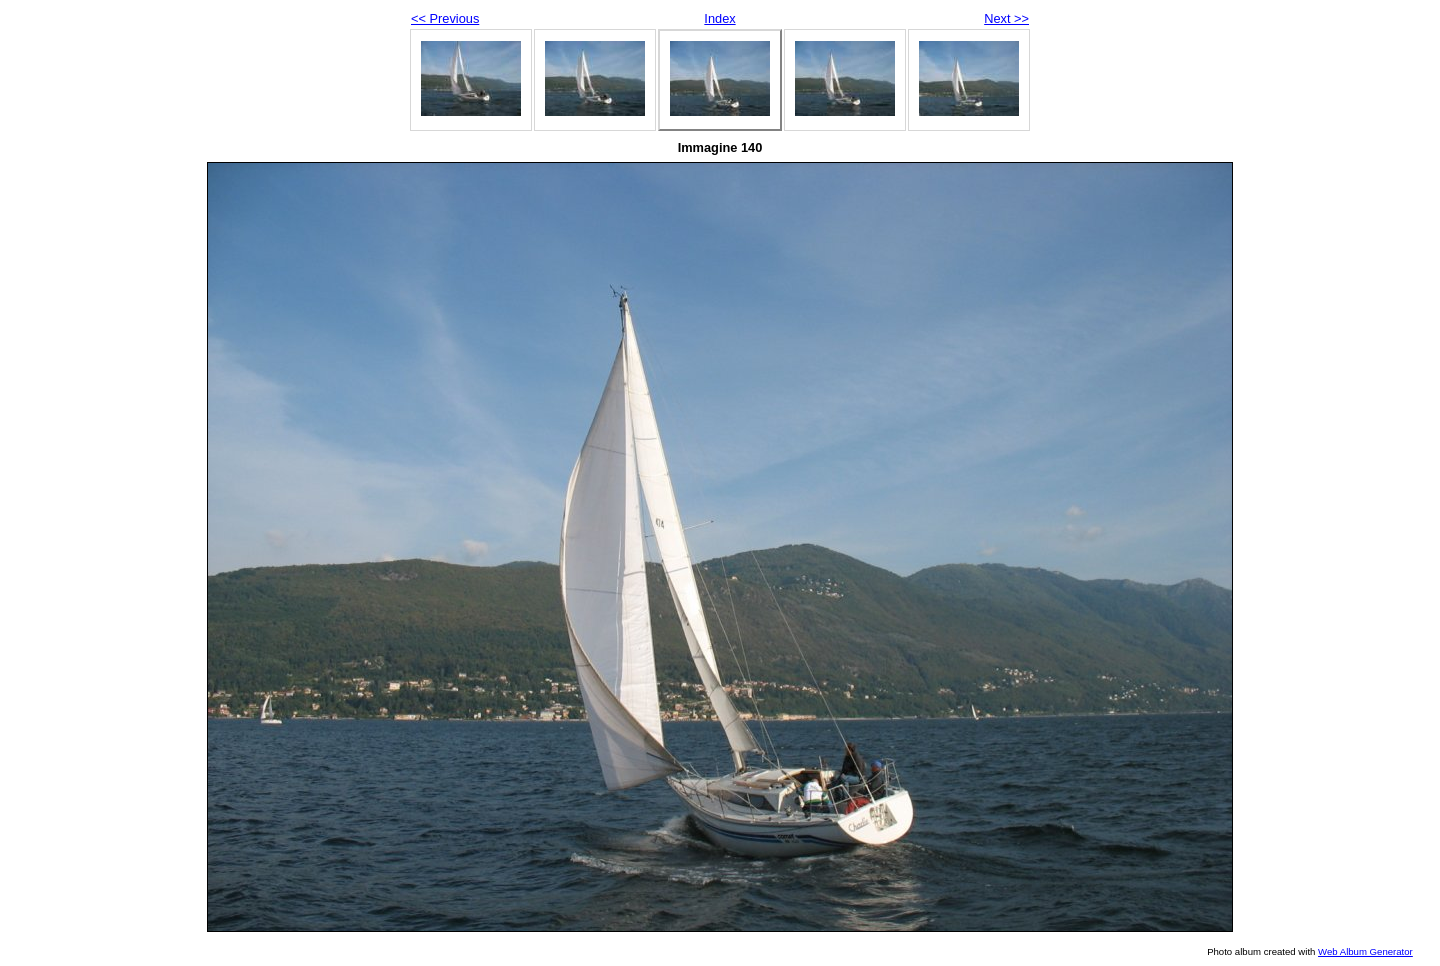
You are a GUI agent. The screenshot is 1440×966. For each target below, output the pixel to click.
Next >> (1006, 18)
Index (719, 18)
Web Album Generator (1365, 951)
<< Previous (445, 18)
